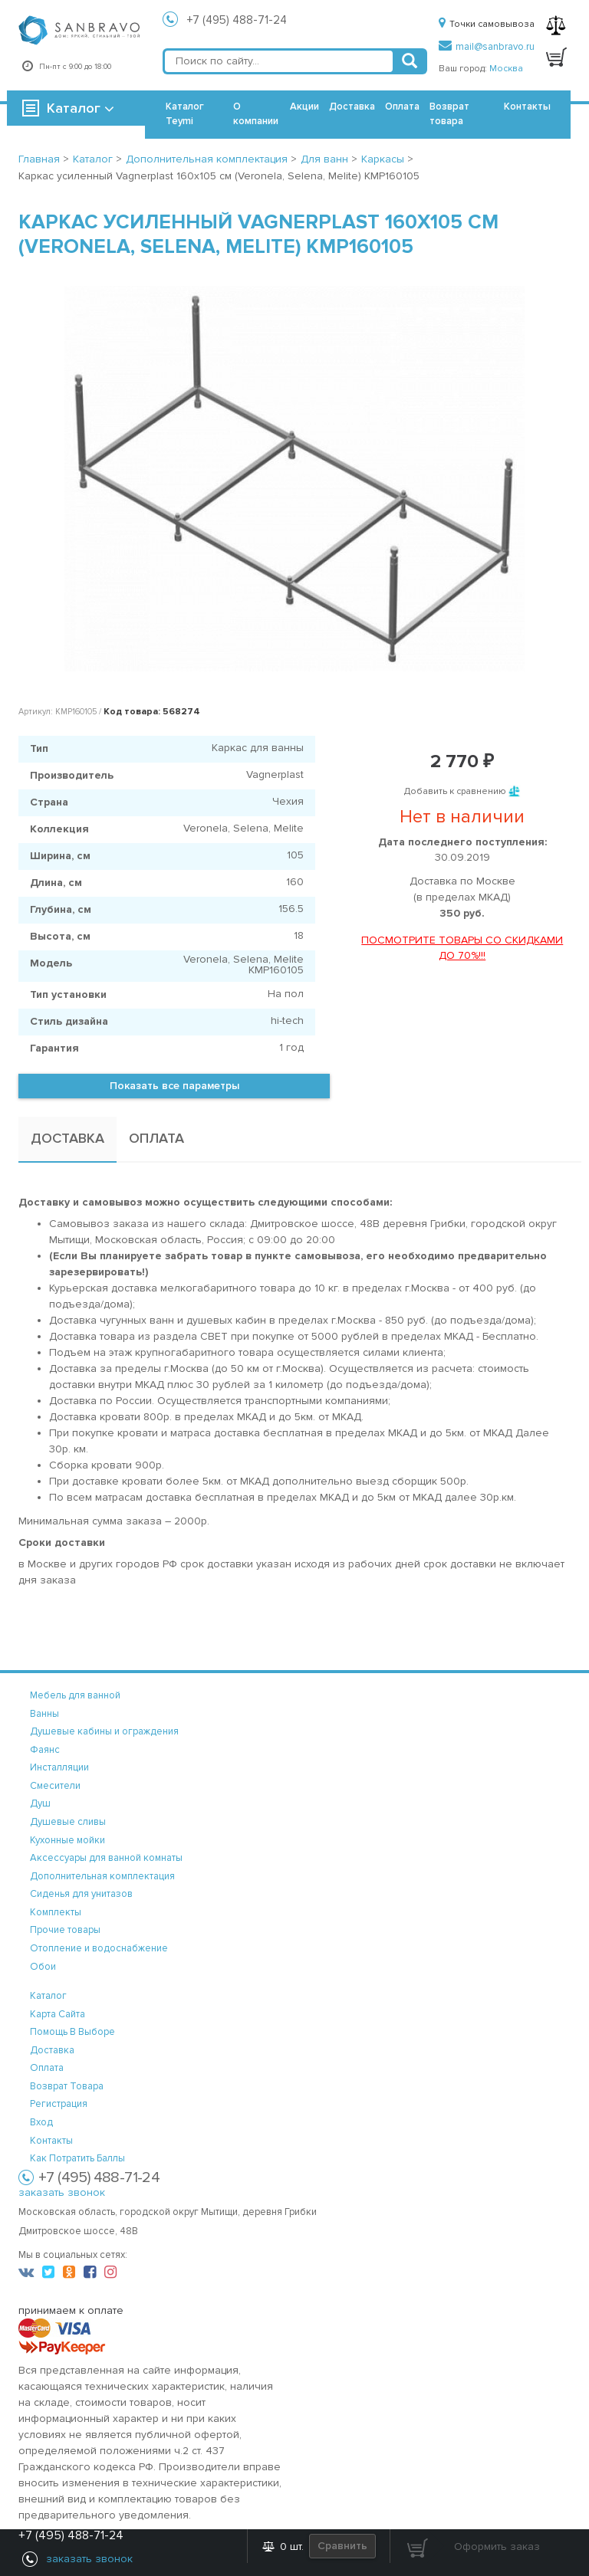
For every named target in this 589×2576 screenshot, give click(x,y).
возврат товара (67, 2086)
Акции (304, 106)
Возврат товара (449, 113)
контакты (51, 2141)
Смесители (55, 1786)
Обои (43, 1967)
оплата (47, 2068)
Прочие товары (65, 1930)
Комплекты (55, 1912)
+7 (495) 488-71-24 (237, 20)
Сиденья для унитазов (81, 1894)
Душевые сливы (68, 1822)
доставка (52, 2050)
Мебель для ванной (75, 1695)
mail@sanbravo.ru (487, 47)
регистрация (58, 2104)
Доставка (352, 106)
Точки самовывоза (487, 24)
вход (41, 2122)
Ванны (44, 1714)
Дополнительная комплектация (102, 1876)
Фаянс (45, 1750)
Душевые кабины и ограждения (104, 1731)
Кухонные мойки (67, 1840)
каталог (48, 1996)
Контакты (527, 106)
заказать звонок (61, 2192)
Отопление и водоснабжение (99, 1948)
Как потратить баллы (77, 2158)
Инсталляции (59, 1767)
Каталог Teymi (185, 113)
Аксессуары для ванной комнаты (106, 1858)
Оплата (402, 106)
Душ (40, 1803)
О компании (255, 113)
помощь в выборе (72, 2032)
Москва (506, 68)
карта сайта (57, 2014)
